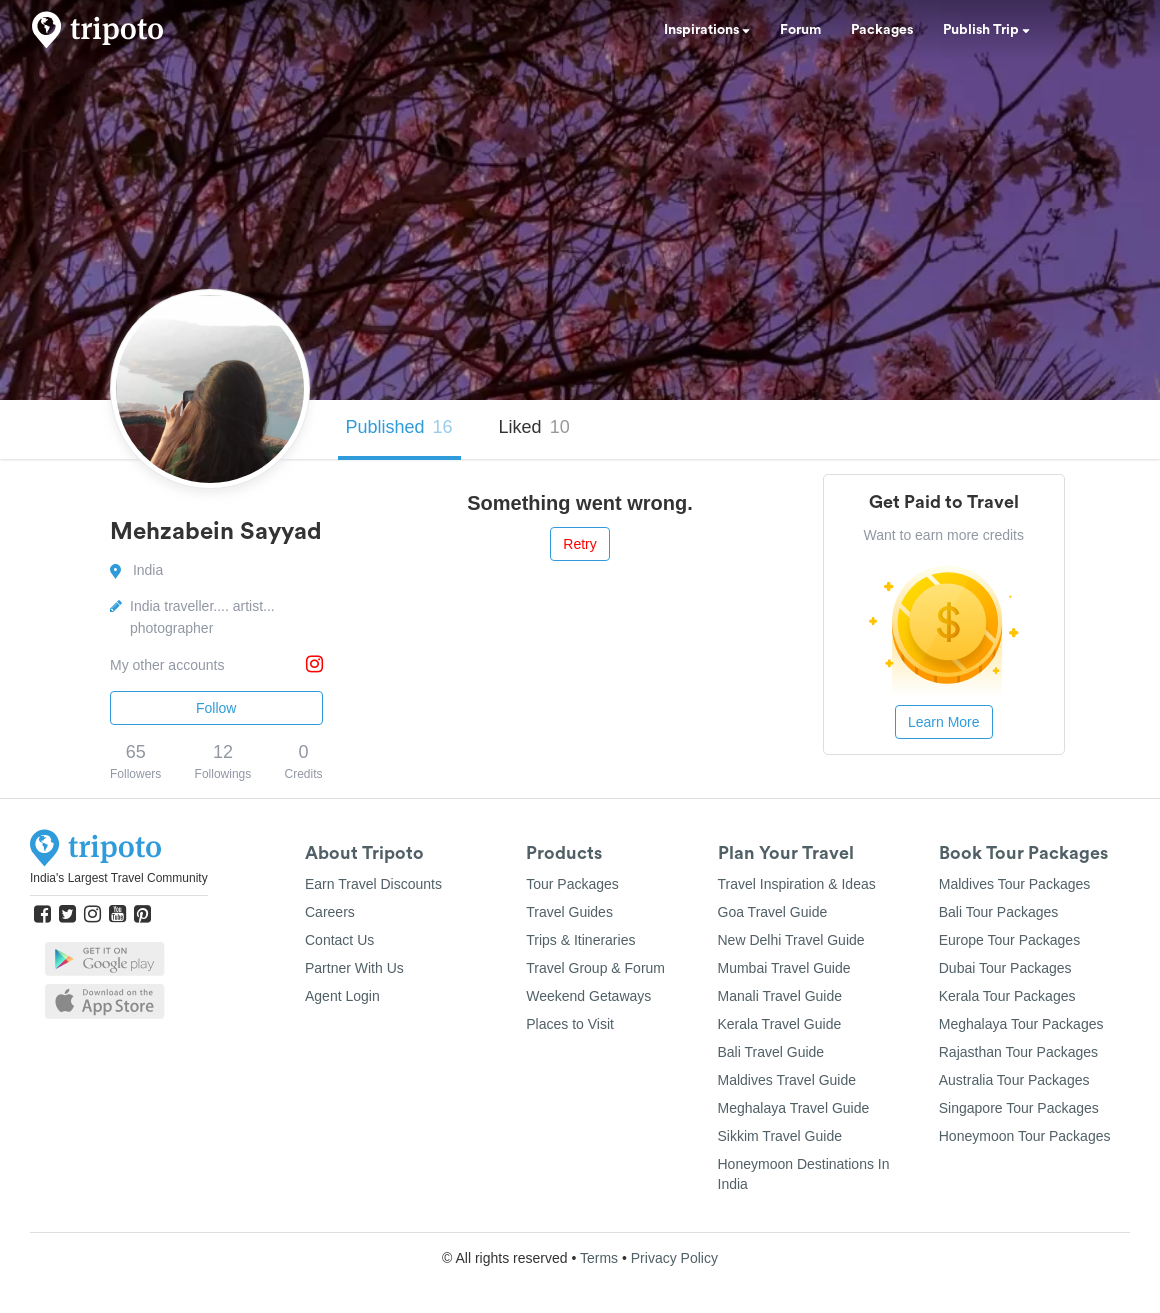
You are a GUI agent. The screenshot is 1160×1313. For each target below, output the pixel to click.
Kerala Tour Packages (1007, 996)
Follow (216, 708)
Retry (579, 544)
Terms (599, 1258)
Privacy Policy (674, 1258)
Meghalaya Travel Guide (794, 1108)
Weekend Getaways (588, 996)
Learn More (944, 722)
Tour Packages (572, 884)
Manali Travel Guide (780, 996)
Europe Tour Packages (1009, 940)
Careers (330, 912)
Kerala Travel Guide (780, 1024)
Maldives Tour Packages (1014, 884)
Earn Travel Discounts (373, 884)
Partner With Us (354, 968)
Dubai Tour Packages (1005, 968)
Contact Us (339, 940)
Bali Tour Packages (999, 912)
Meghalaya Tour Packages (1021, 1024)
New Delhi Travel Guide (791, 940)
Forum (800, 30)
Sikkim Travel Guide (780, 1136)
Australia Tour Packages (1014, 1080)
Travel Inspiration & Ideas (797, 884)
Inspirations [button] (707, 30)
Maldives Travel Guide (787, 1080)
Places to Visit (570, 1024)
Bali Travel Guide (771, 1052)
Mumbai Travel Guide (784, 968)
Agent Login (342, 996)
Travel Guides (569, 912)
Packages (882, 30)
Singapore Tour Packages (1019, 1108)
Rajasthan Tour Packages (1018, 1052)
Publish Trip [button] (986, 30)
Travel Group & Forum (595, 968)
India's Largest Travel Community (119, 878)
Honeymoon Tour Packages (1025, 1136)
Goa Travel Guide (773, 912)
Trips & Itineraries (580, 940)
